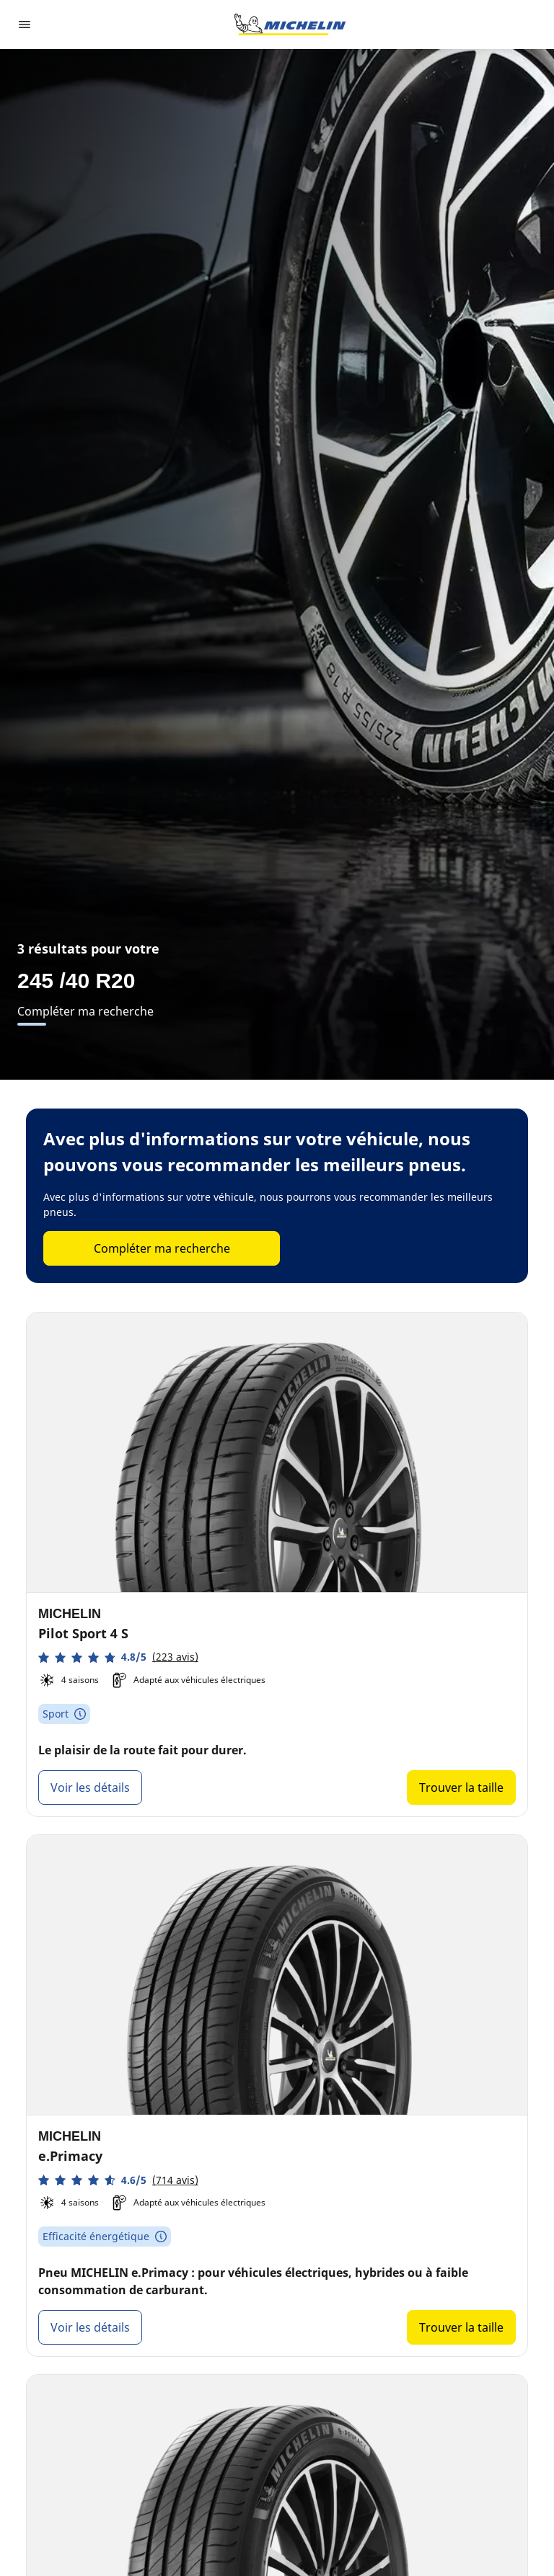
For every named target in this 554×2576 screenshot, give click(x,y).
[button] (118, 1657)
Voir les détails (90, 1787)
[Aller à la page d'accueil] (290, 24)
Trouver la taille (461, 1787)
